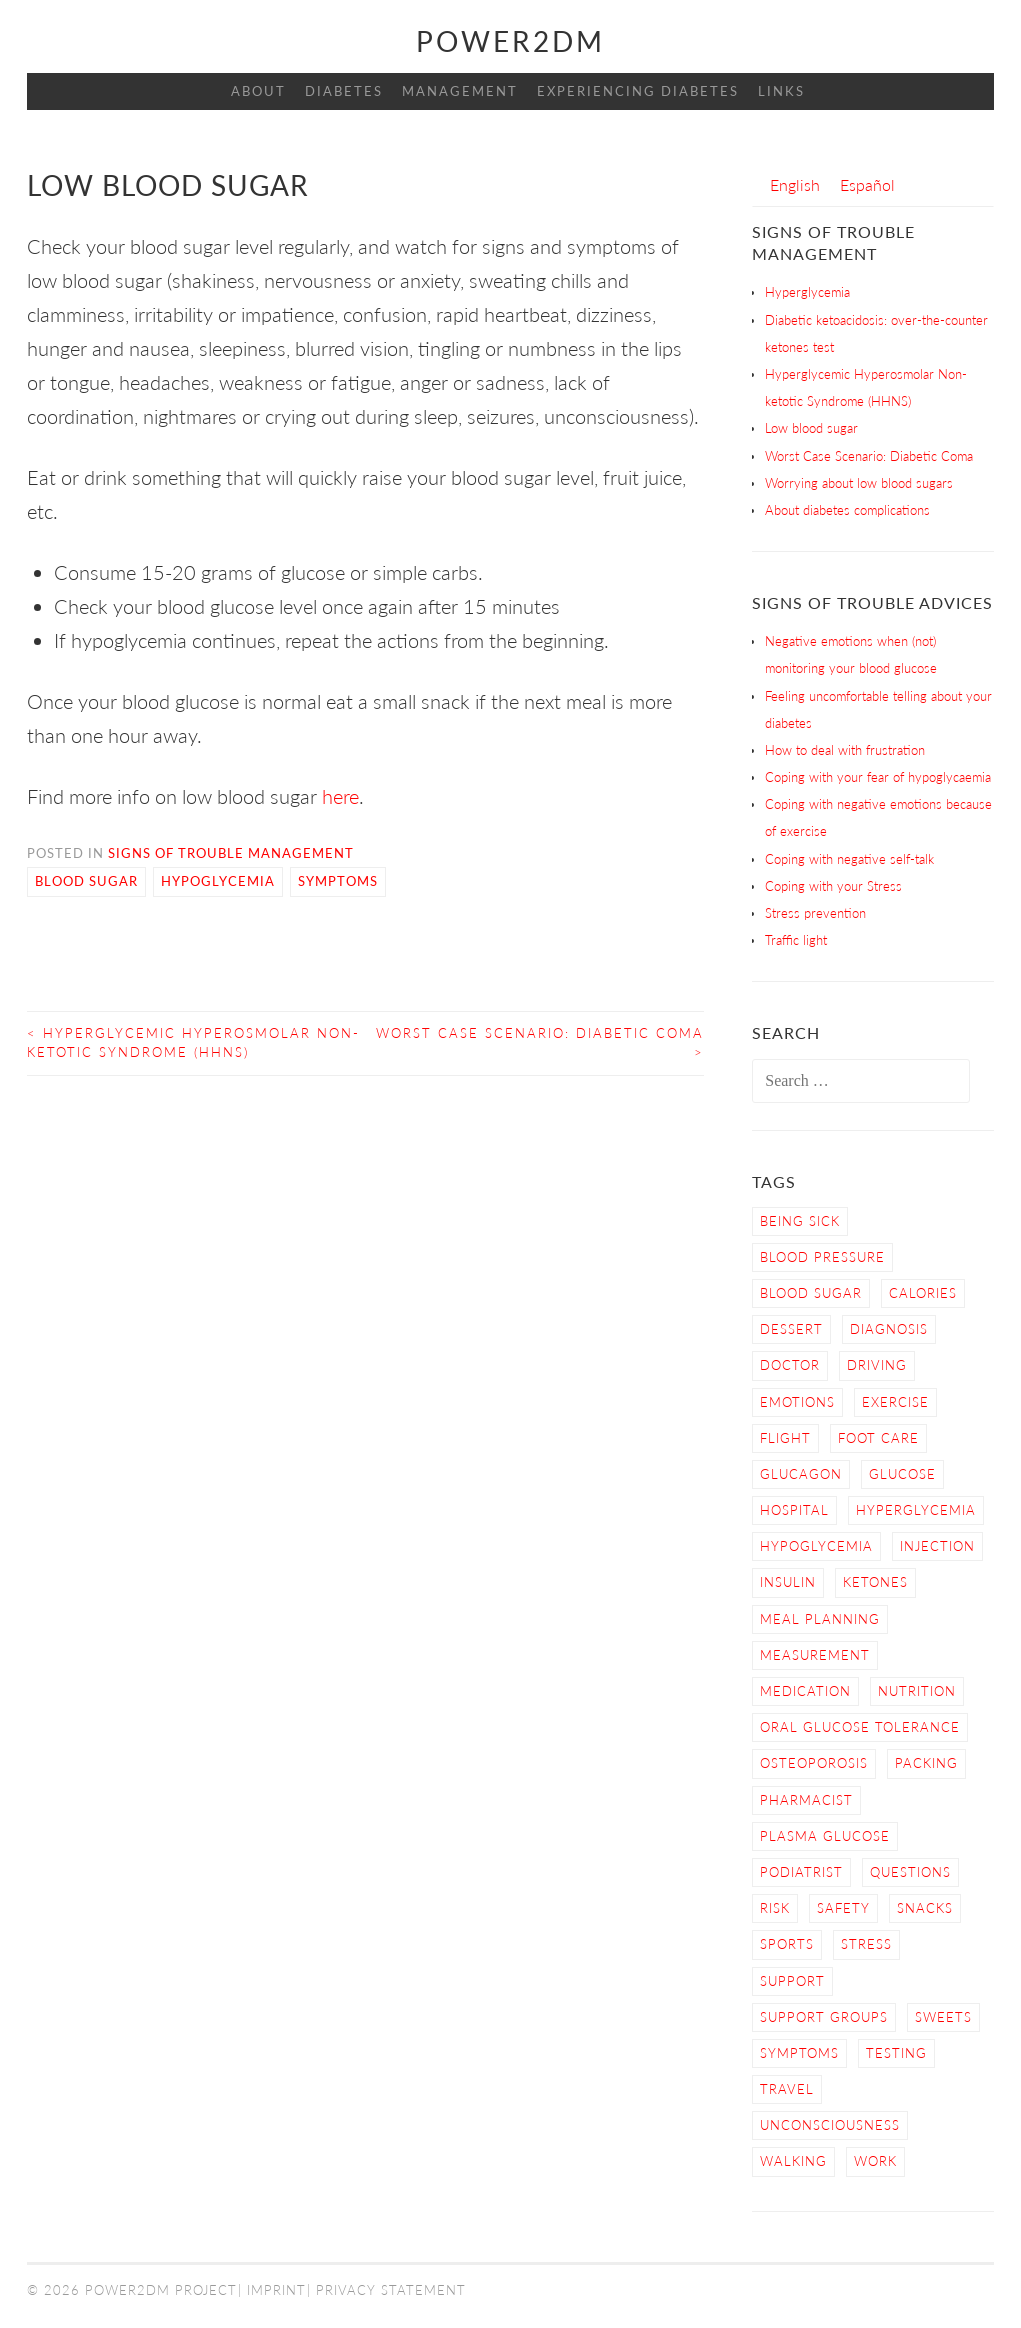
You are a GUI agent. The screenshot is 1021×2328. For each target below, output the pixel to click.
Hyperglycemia (807, 292)
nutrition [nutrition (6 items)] (917, 1691)
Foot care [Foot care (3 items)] (878, 1438)
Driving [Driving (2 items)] (877, 1365)
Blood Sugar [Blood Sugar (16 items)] (811, 1293)
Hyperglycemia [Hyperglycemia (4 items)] (916, 1510)
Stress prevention (815, 913)
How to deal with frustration (845, 750)
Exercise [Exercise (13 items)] (895, 1402)
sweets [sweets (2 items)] (943, 2017)
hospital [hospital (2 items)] (794, 1510)
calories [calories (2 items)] (923, 1293)
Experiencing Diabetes (638, 91)
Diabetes (344, 91)
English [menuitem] (795, 184)
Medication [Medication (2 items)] (805, 1691)
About (258, 91)
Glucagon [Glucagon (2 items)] (801, 1474)
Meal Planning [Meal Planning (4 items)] (820, 1619)
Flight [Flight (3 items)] (785, 1438)
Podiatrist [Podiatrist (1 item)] (801, 1872)
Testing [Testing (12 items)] (896, 2053)
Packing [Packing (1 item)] (926, 1763)
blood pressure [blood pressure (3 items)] (822, 1257)
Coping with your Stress (833, 886)
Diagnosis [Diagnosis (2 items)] (889, 1329)
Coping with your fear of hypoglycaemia (878, 777)
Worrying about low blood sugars (859, 483)
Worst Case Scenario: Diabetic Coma (540, 1043)
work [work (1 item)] (875, 2161)
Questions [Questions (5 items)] (910, 1872)
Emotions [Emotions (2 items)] (797, 1402)
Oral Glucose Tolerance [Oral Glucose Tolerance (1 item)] (860, 1727)
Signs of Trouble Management (231, 853)
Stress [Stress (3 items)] (866, 1944)
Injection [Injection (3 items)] (937, 1546)
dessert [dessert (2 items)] (791, 1329)
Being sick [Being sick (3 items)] (800, 1221)
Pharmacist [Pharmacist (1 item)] (806, 1800)
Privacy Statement (391, 2290)
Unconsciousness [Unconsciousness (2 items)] (830, 2125)
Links (781, 91)
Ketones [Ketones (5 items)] (875, 1582)
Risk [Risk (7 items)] (775, 1908)
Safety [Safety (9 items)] (843, 1908)
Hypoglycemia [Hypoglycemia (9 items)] (816, 1546)
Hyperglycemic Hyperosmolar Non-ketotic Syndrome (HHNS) (193, 1043)
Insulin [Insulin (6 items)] (788, 1582)
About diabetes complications (847, 510)
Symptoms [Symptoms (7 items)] (799, 2053)
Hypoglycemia (218, 881)
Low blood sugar (811, 428)
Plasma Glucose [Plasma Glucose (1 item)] (825, 1836)
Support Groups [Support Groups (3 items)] (824, 2017)
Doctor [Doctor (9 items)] (790, 1365)
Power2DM (510, 41)
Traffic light (796, 940)
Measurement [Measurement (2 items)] (815, 1655)
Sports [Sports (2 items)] (787, 1944)
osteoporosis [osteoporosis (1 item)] (814, 1763)
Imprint (276, 2290)
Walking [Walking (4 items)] (793, 2161)
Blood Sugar (86, 881)
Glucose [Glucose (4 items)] (902, 1474)
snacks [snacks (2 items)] (925, 1908)
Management (460, 91)
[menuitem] (795, 184)
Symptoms (338, 881)
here (338, 796)
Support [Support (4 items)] (792, 1981)
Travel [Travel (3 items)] (787, 2089)
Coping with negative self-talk (849, 859)
